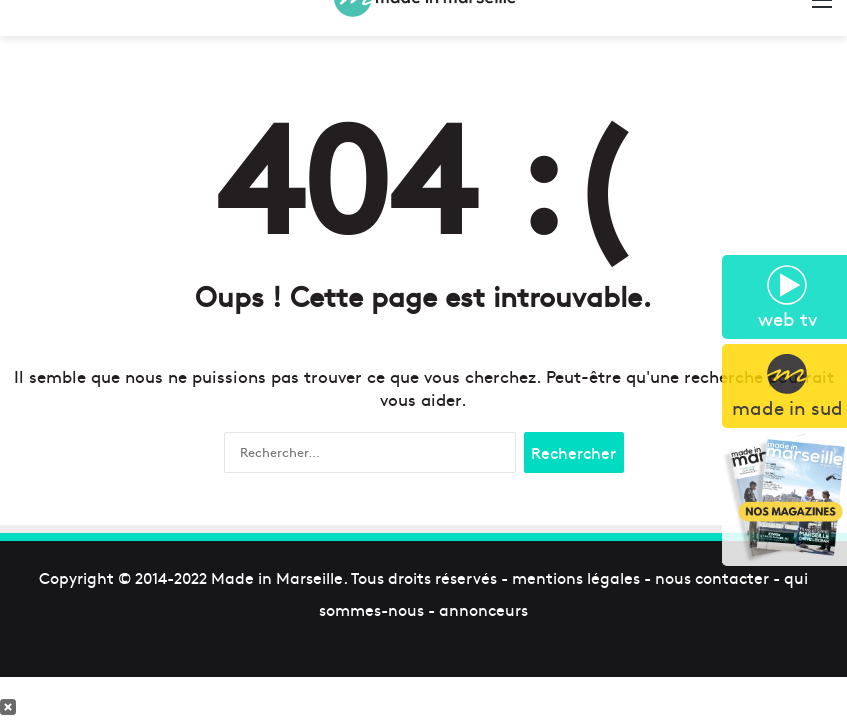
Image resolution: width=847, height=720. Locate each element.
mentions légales (576, 577)
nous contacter (712, 577)
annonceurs (483, 609)
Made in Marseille (277, 577)
